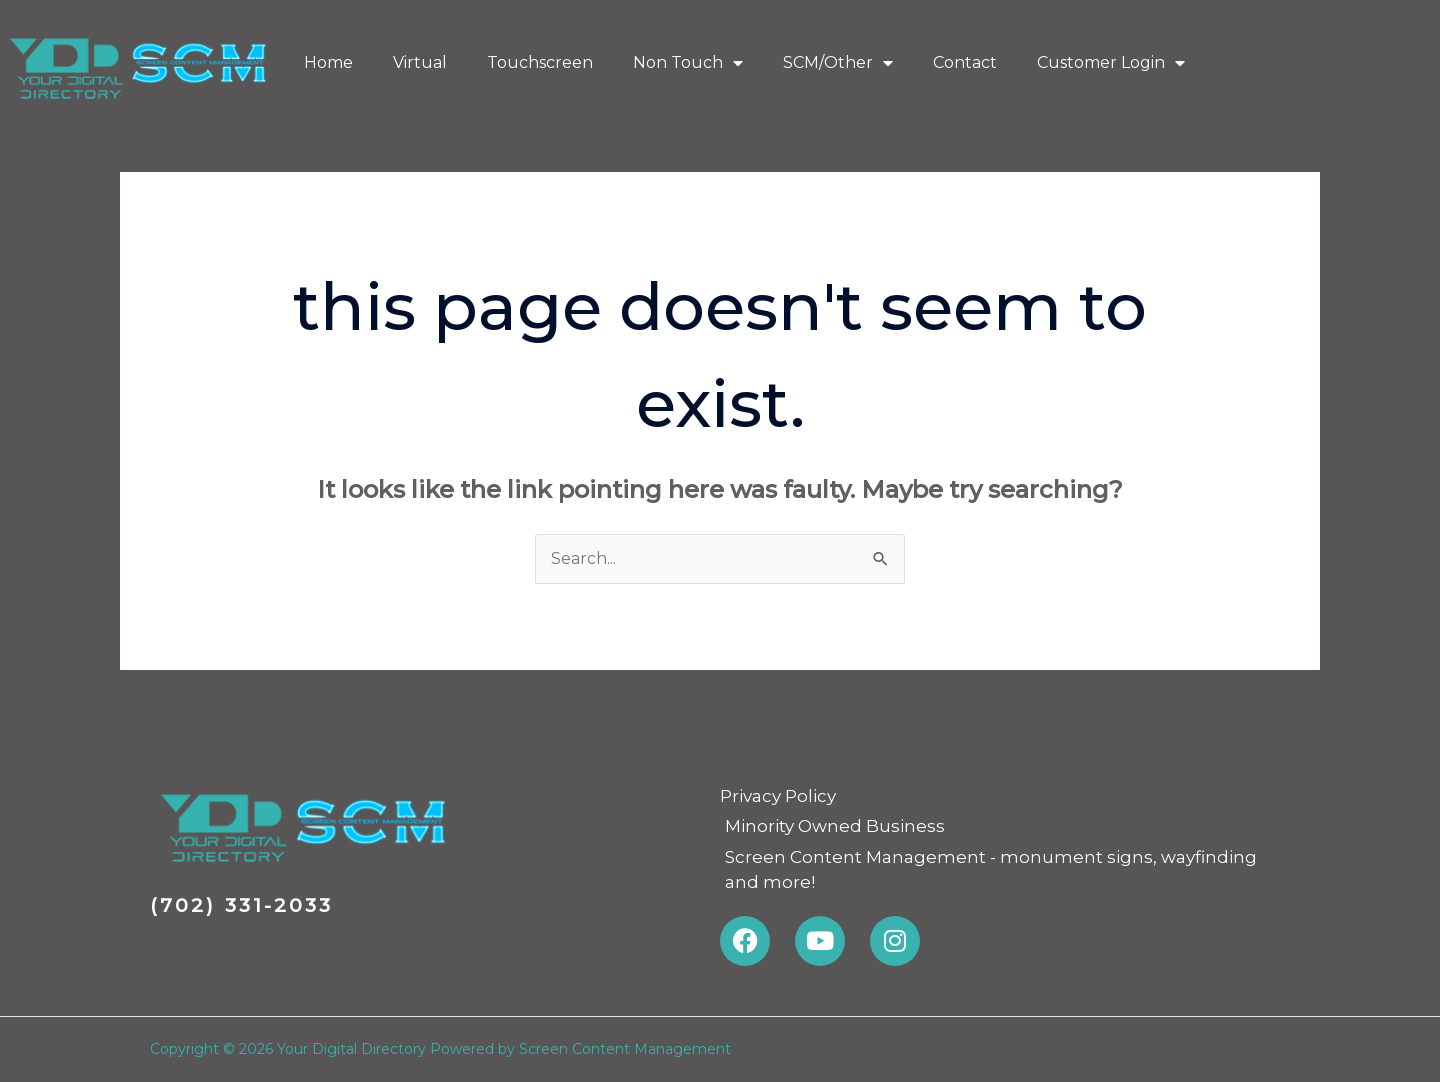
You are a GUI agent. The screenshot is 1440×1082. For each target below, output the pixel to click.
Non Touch (688, 63)
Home (328, 62)
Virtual (420, 62)
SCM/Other (838, 63)
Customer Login (1111, 63)
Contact (965, 62)
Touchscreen (540, 62)
